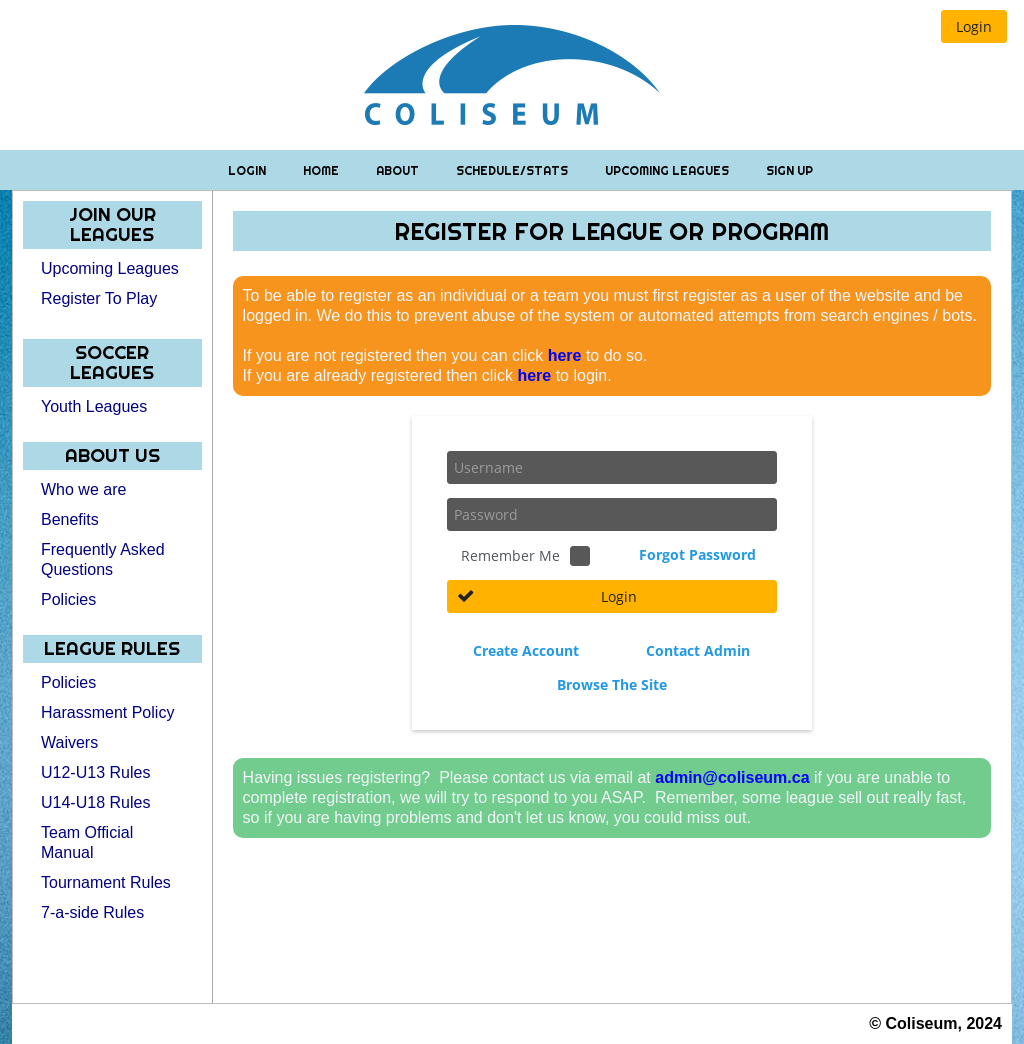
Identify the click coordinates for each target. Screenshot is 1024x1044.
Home (322, 170)
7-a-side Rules (92, 912)
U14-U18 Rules (95, 802)
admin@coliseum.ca (732, 777)
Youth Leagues (94, 406)
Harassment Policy (107, 712)
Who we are (83, 489)
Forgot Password (697, 554)
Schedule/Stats (513, 170)
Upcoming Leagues (668, 170)
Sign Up (789, 170)
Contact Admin (698, 650)
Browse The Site (612, 684)
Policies (68, 599)
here (565, 355)
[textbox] (612, 467)
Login (248, 170)
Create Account (526, 650)
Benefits (70, 519)
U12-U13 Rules (95, 772)
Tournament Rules (106, 882)
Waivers (69, 742)
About (399, 170)
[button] (974, 26)
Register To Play (99, 298)
